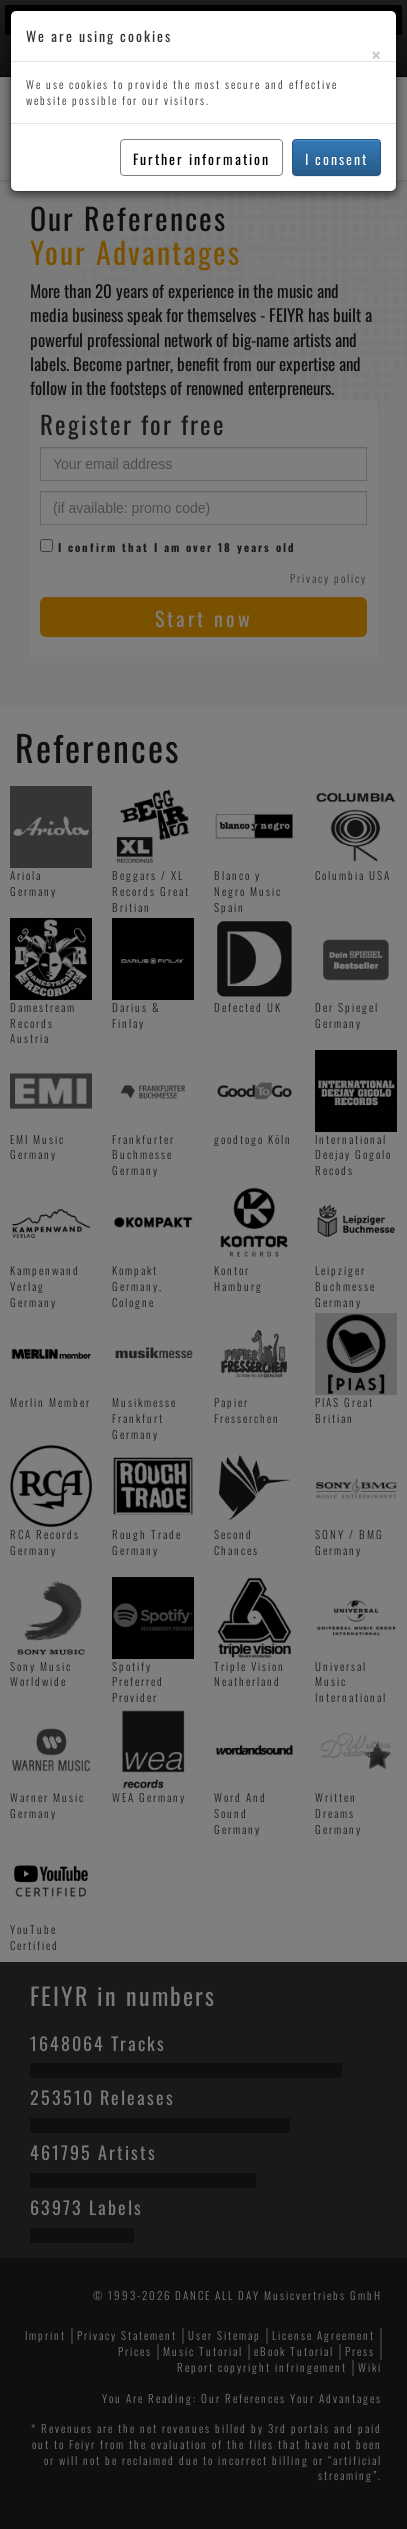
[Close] (376, 54)
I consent (336, 158)
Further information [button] (201, 158)
